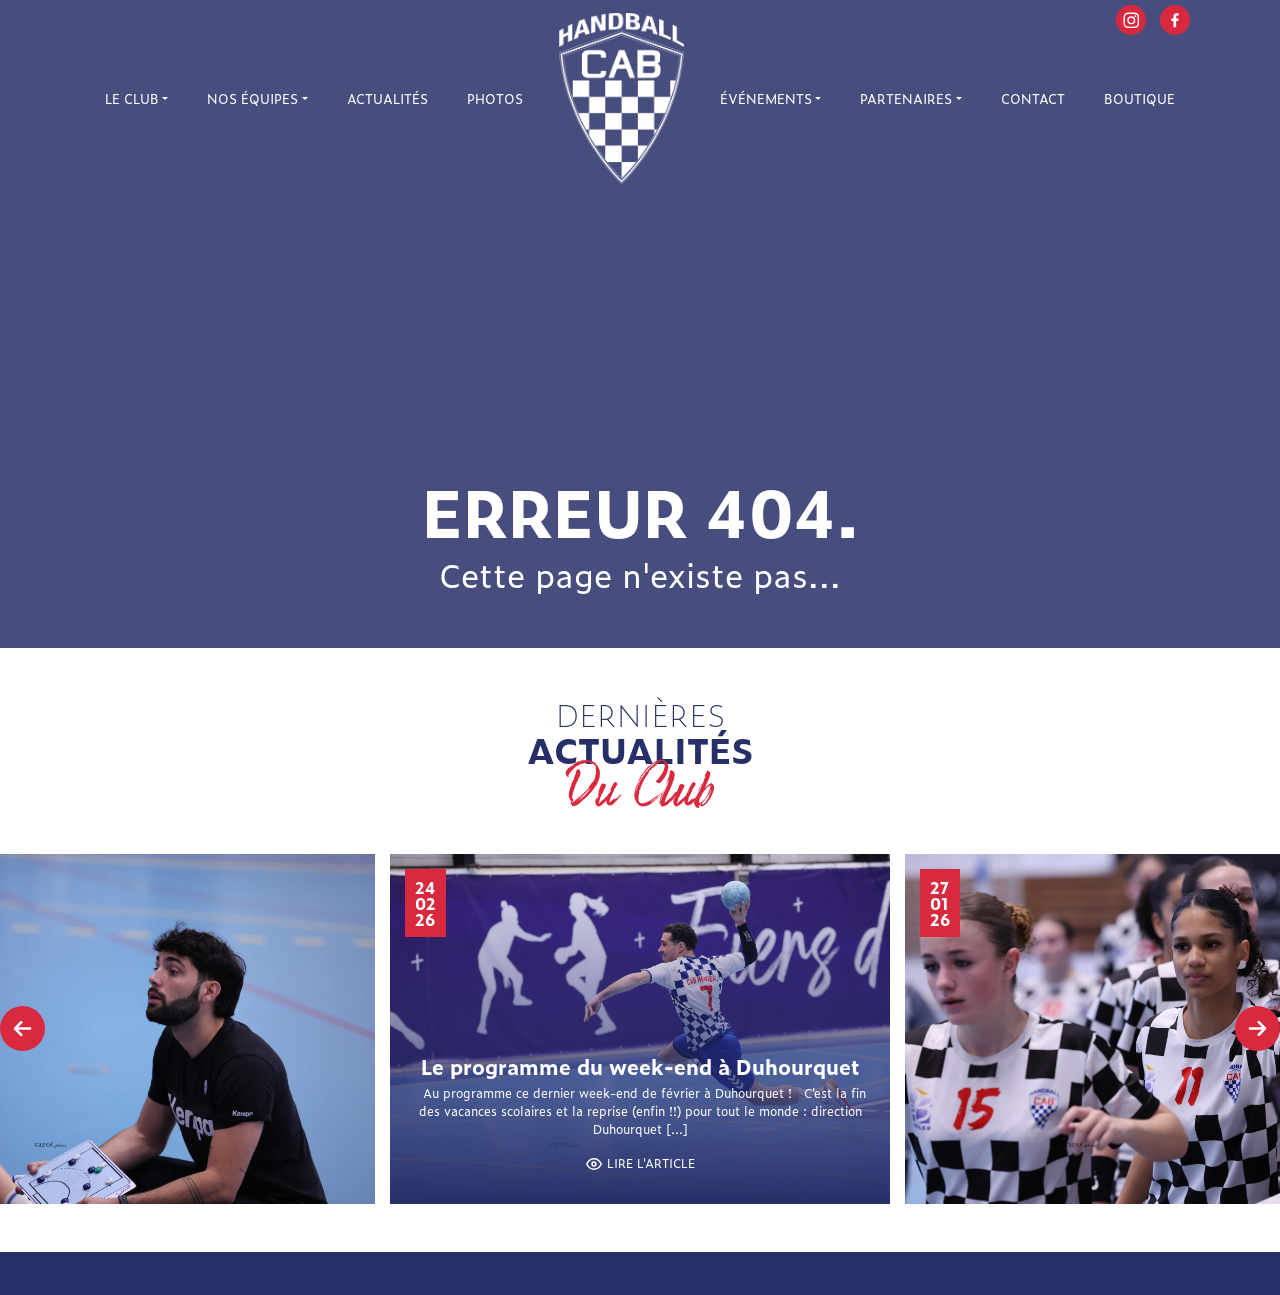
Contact (1033, 98)
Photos (495, 98)
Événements (766, 98)
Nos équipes (252, 98)
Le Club (132, 98)
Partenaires (906, 98)
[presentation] (22, 1028)
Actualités (387, 98)
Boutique (1139, 98)
